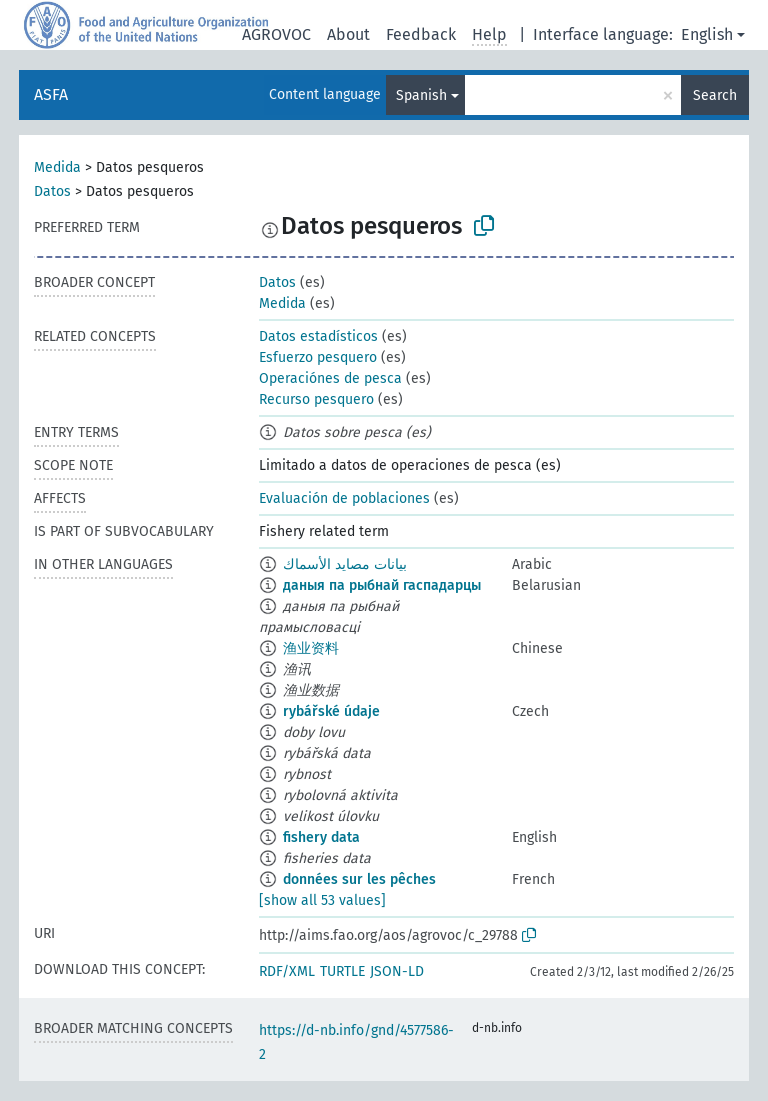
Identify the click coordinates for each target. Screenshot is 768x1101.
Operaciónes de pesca (330, 378)
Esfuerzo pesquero (318, 357)
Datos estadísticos (318, 336)
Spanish (421, 95)
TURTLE (342, 971)
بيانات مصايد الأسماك (345, 564)
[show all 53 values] (322, 900)
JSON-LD (397, 971)
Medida (57, 167)
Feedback (421, 34)
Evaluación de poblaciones (344, 498)
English (707, 34)
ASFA (51, 94)
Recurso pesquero (316, 399)
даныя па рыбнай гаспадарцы (382, 585)
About (348, 34)
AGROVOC (276, 34)
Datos (52, 191)
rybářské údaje (331, 711)
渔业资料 (311, 648)
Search (715, 95)
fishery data (321, 837)
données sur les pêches (359, 879)
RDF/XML (287, 971)
